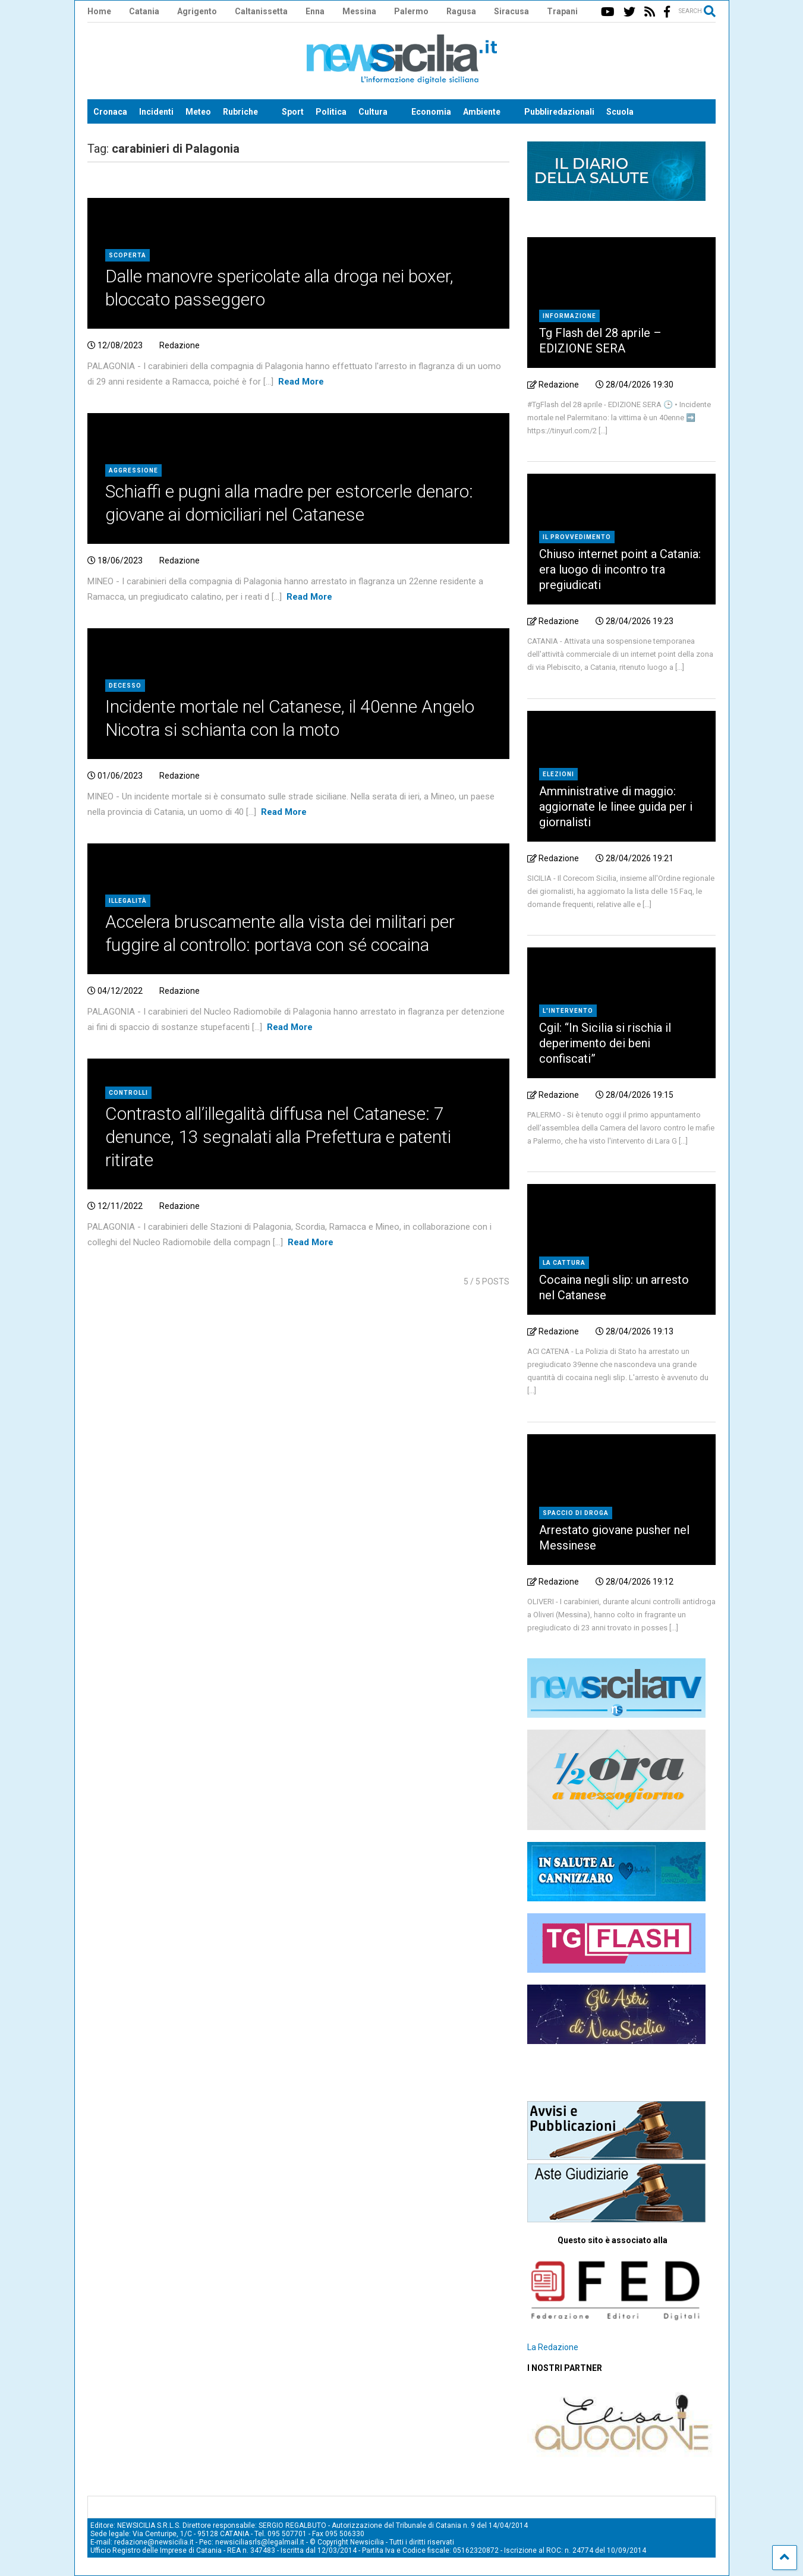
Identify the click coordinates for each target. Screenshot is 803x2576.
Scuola (620, 111)
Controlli (128, 1092)
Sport (293, 111)
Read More (301, 381)
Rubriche (240, 111)
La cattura (564, 1262)
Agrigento (197, 11)
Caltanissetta (261, 11)
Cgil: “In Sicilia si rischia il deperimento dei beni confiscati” (605, 1043)
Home (99, 11)
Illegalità (128, 900)
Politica (331, 111)
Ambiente (481, 111)
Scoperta (127, 255)
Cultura (373, 111)
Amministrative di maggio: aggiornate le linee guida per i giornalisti (615, 806)
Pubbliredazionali (559, 111)
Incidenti (156, 111)
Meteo (198, 111)
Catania (144, 11)
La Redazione (552, 2347)
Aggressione (133, 470)
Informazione (569, 316)
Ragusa (461, 11)
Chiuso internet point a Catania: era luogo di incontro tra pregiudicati (620, 569)
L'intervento (568, 1010)
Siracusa (511, 11)
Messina (359, 11)
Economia (431, 111)
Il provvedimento (577, 537)
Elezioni (558, 774)
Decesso (125, 685)
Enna (315, 11)
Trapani (562, 11)
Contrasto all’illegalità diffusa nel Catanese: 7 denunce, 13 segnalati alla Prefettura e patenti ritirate (278, 1136)
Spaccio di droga (576, 1513)
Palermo (411, 11)
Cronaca (110, 111)
